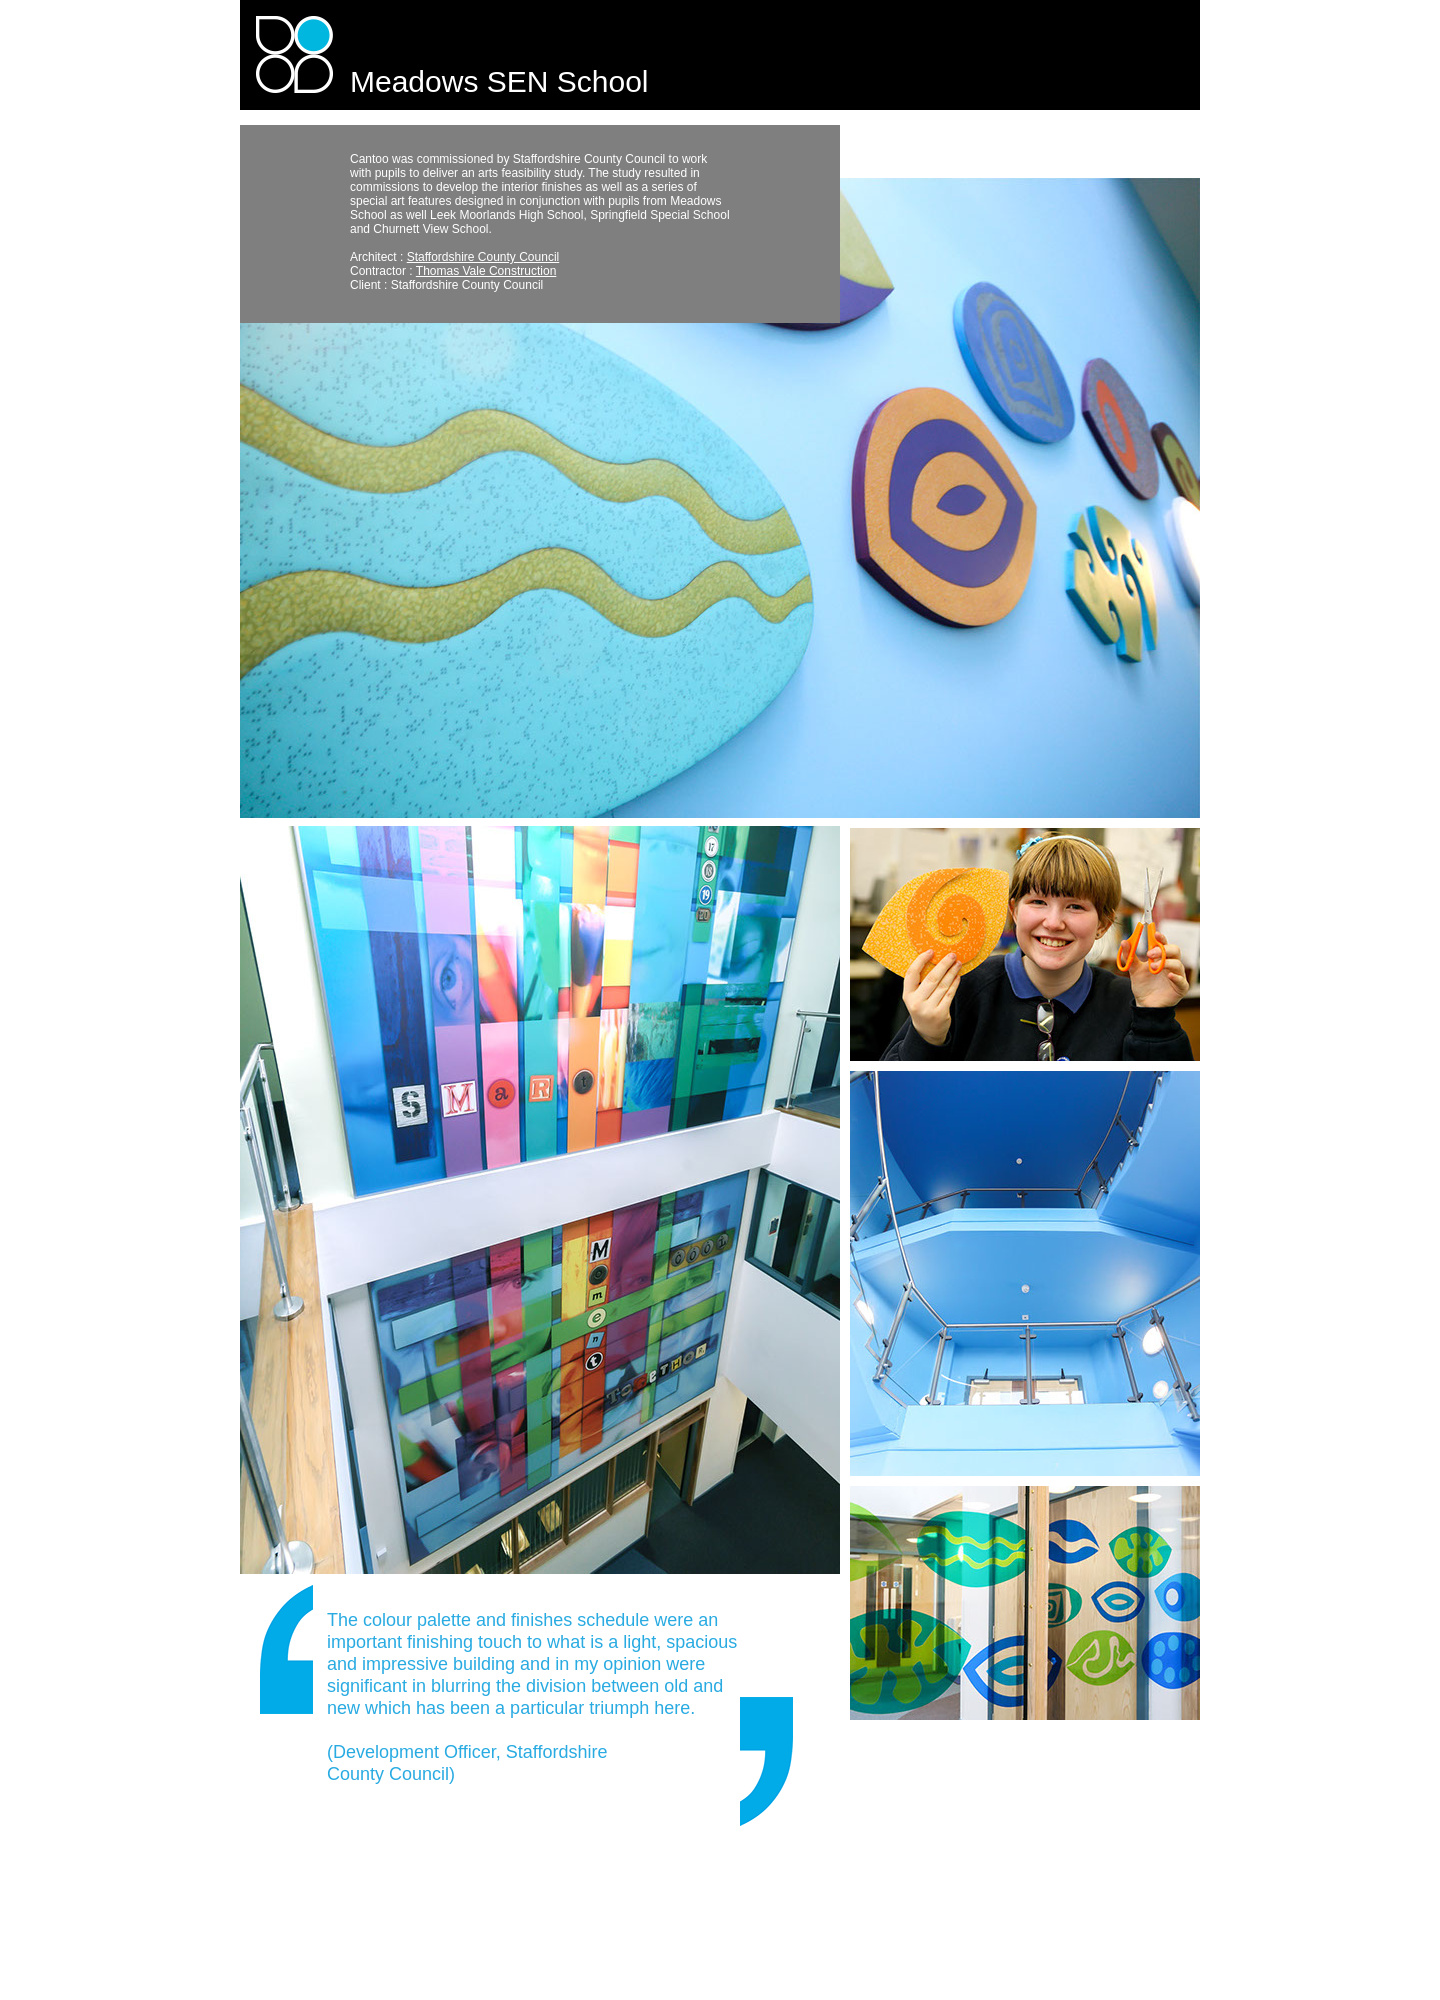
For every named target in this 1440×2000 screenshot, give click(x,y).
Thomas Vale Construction (486, 271)
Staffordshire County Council (483, 257)
